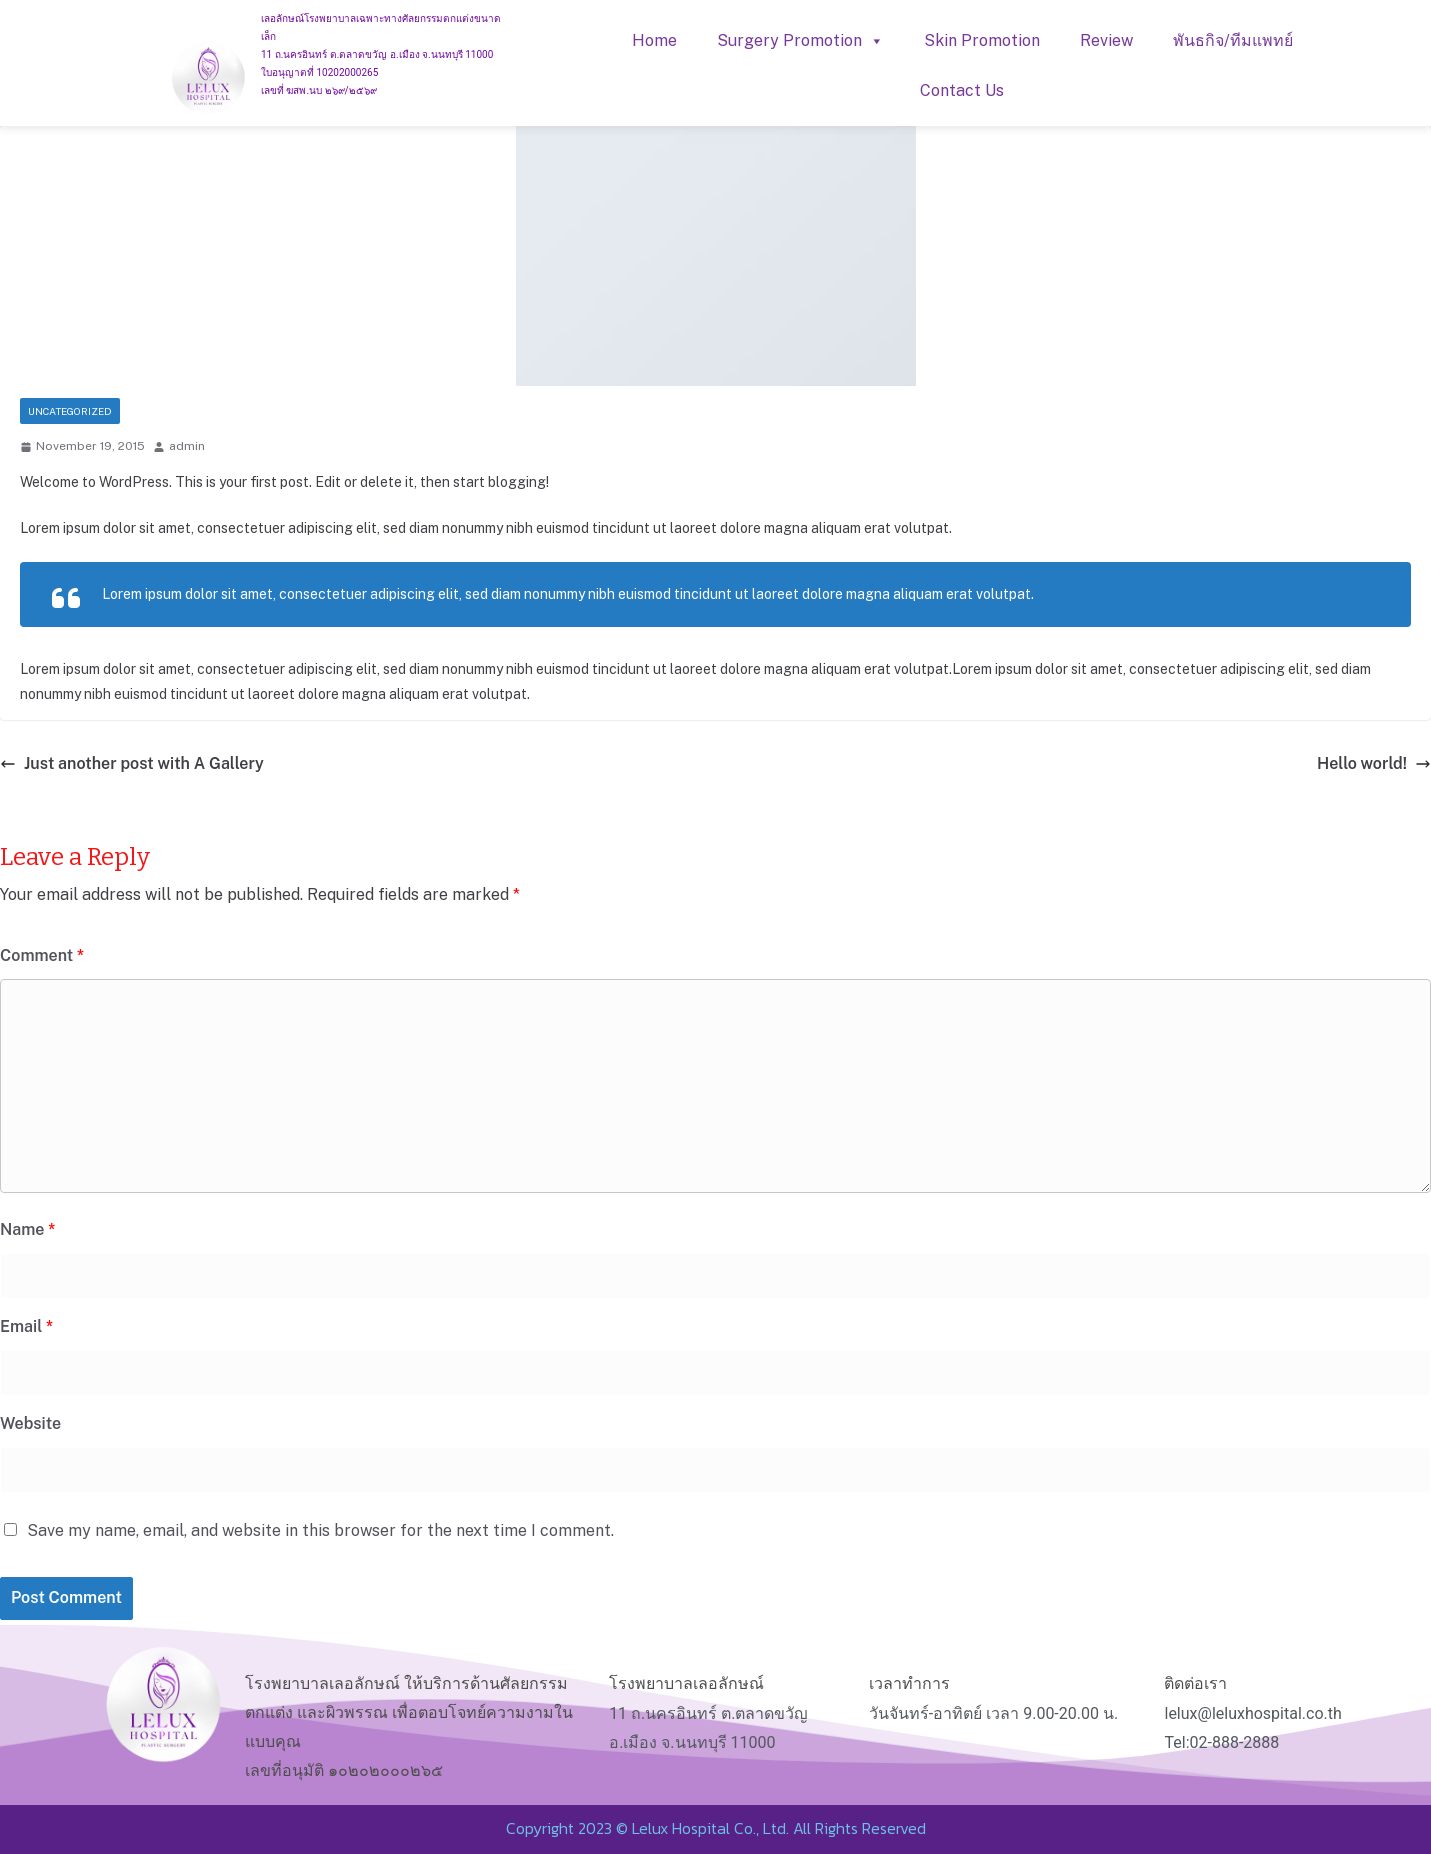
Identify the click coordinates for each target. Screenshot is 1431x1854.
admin (187, 446)
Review (1106, 40)
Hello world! (1374, 763)
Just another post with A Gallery (132, 763)
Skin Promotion (982, 40)
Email (26, 1326)
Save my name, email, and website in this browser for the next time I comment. (320, 1530)
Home (654, 40)
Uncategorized (70, 411)
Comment (42, 955)
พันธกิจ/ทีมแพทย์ (1233, 40)
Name (27, 1229)
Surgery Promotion (800, 41)
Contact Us (962, 90)
